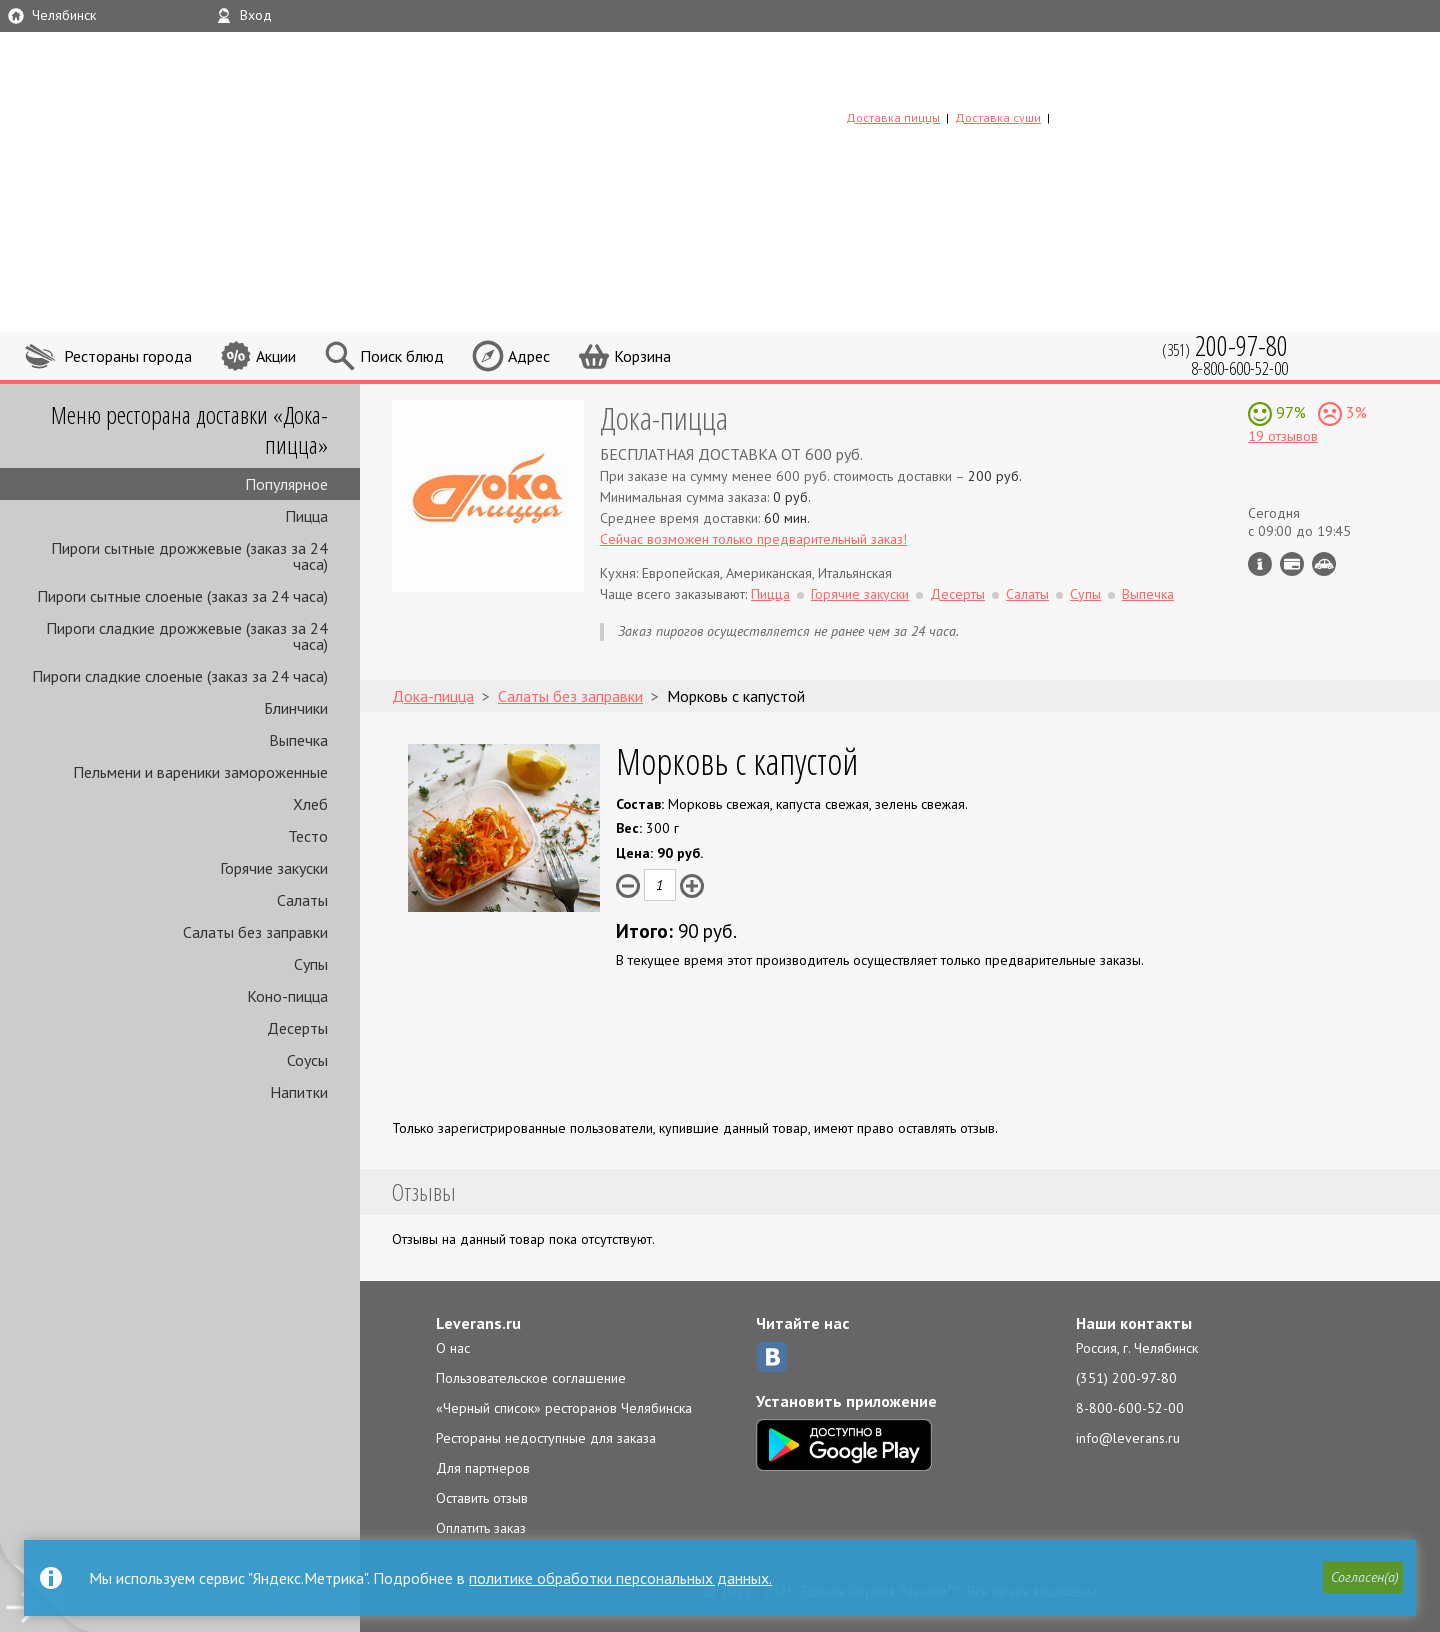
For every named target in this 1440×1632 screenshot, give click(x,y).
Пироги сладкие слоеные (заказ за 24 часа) (180, 676)
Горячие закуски (274, 868)
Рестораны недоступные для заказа (546, 1438)
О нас (453, 1348)
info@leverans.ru (1128, 1438)
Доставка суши (998, 117)
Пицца (306, 516)
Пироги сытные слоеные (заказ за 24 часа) (182, 596)
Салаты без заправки (255, 932)
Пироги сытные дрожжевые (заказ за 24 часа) (189, 556)
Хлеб (310, 804)
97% (1289, 412)
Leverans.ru (478, 1323)
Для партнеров (483, 1468)
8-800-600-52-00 (1130, 1408)
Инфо (1260, 564)
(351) (1225, 345)
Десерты (297, 1028)
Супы (311, 964)
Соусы (307, 1060)
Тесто (308, 836)
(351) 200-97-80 (1126, 1378)
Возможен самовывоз (1324, 564)
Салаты (302, 900)
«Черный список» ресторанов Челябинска (564, 1408)
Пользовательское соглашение (531, 1378)
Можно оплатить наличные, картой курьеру (1292, 564)
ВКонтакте (772, 1357)
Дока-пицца (664, 417)
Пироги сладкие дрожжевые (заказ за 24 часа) (187, 636)
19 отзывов (1283, 436)
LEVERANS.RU (974, 85)
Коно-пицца (287, 996)
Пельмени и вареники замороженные (200, 772)
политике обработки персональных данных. (620, 1578)
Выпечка (298, 740)
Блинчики (296, 708)
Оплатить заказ (481, 1528)
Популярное (286, 484)
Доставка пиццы (893, 117)
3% (1354, 412)
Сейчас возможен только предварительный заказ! (753, 539)
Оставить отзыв (482, 1498)
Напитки (299, 1092)
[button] (1361, 1579)
